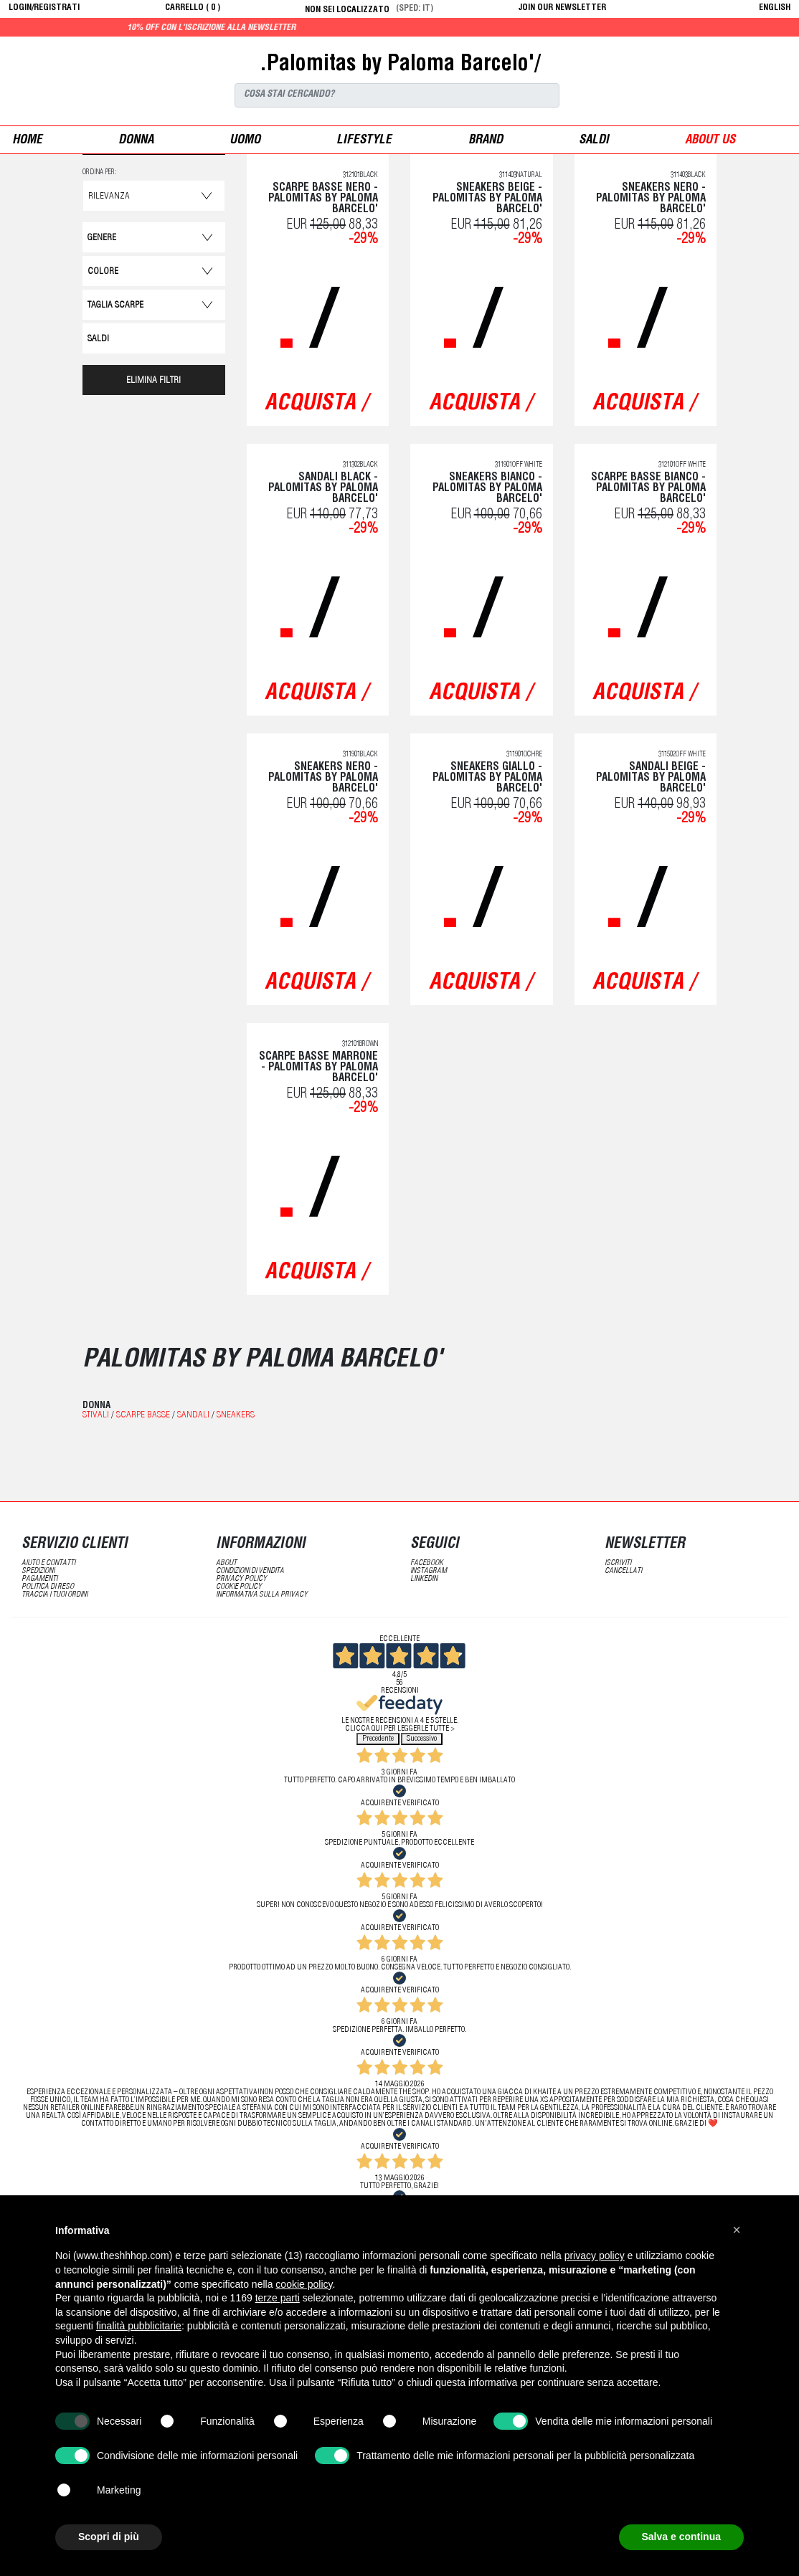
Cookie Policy (239, 1587)
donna (135, 141)
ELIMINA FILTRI (153, 381)
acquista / (316, 404)
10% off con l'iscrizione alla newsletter (257, 28)
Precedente (378, 1739)
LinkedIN (424, 1579)
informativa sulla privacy (262, 1595)
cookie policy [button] (303, 2284)
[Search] (397, 95)
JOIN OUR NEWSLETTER (562, 8)
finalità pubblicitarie (138, 2326)
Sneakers (236, 1415)
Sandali (193, 1415)
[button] (736, 2229)
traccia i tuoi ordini (55, 1595)
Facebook (426, 1563)
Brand (485, 141)
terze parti (277, 2298)
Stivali (95, 1415)
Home (27, 141)
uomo (245, 141)
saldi (594, 141)
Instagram (428, 1571)
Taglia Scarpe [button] (115, 305)
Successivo (422, 1739)
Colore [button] (103, 272)
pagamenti (39, 1579)
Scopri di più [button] (108, 2536)
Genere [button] (102, 238)
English (774, 8)
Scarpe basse (143, 1415)
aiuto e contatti (48, 1563)
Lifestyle (364, 141)
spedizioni (38, 1571)
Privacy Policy (241, 1579)
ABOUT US (710, 141)
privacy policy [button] (594, 2255)
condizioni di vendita (250, 1571)
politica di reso (48, 1587)
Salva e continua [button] (681, 2536)
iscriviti (618, 1563)
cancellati (623, 1571)
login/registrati (44, 8)
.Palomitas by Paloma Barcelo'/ (400, 65)
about (226, 1563)
